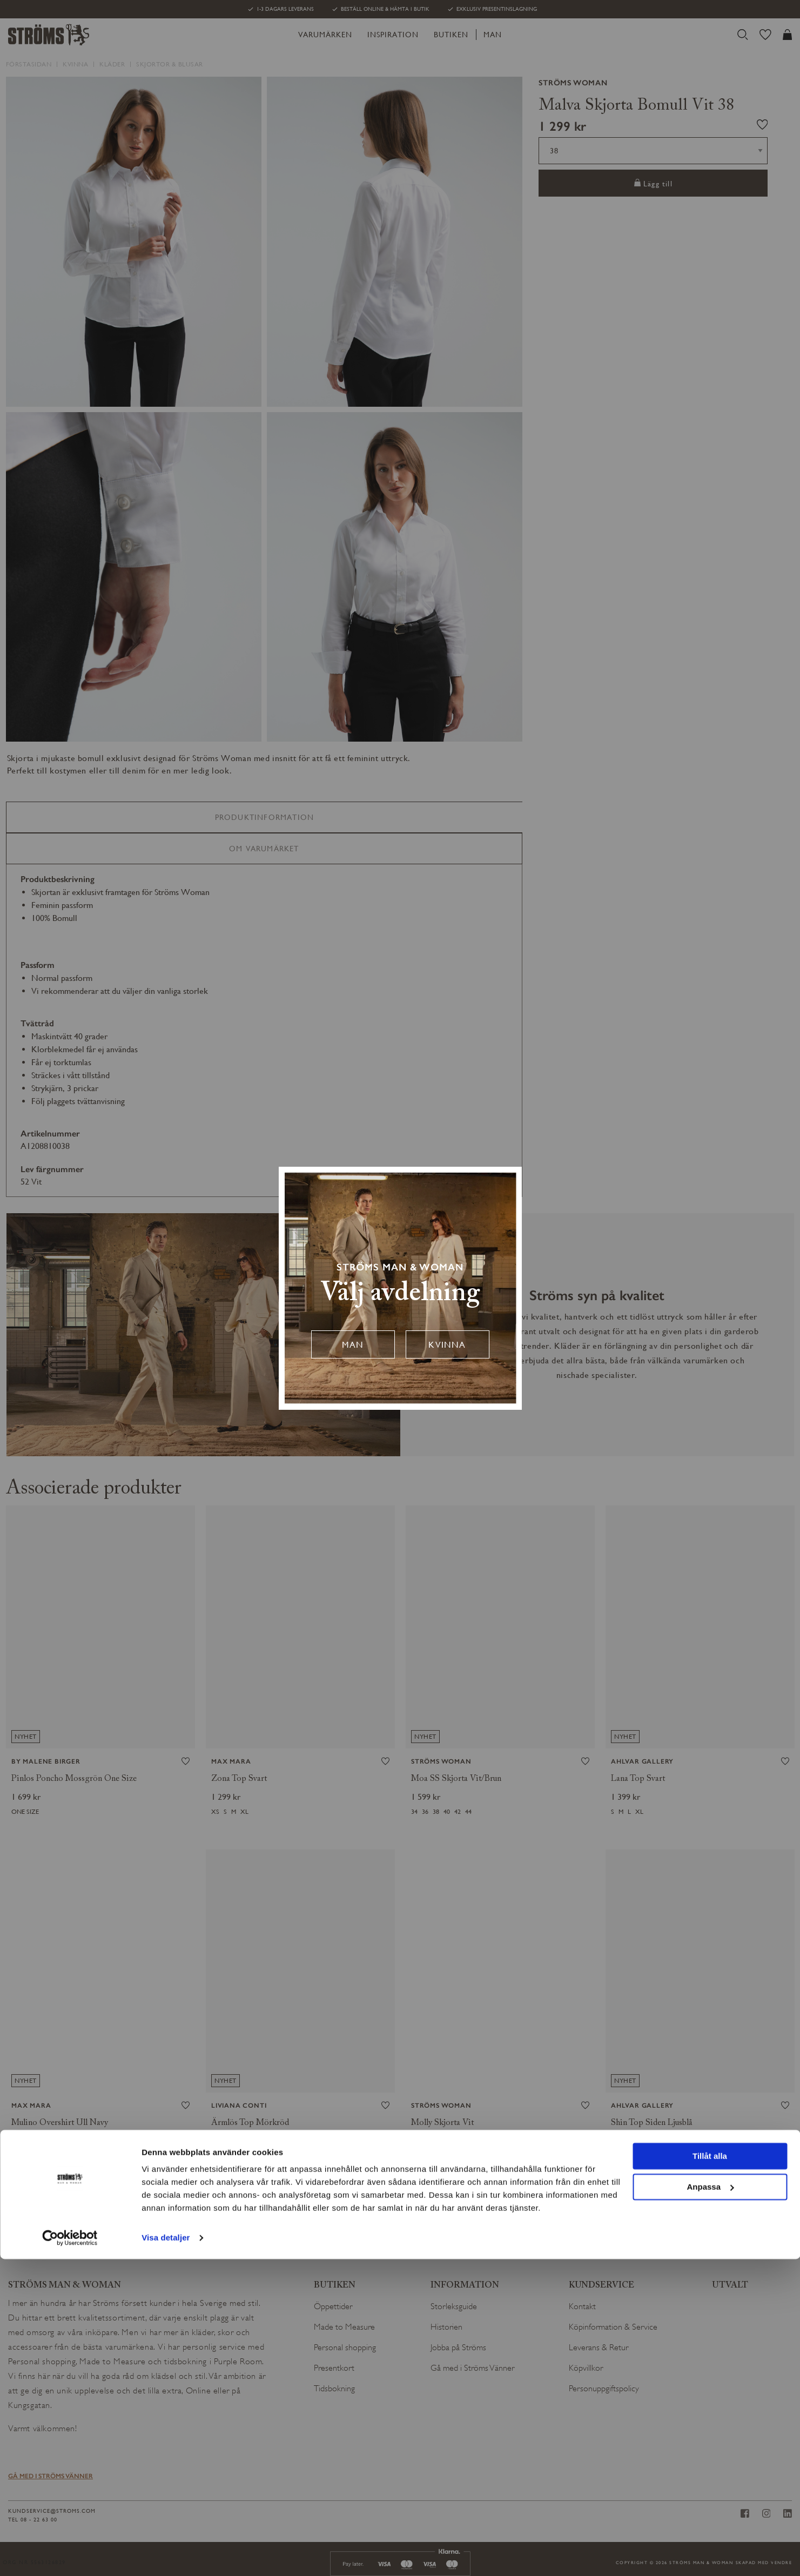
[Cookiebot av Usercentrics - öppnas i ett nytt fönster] (70, 2555)
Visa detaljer (166, 2554)
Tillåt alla (710, 2473)
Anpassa (710, 2503)
